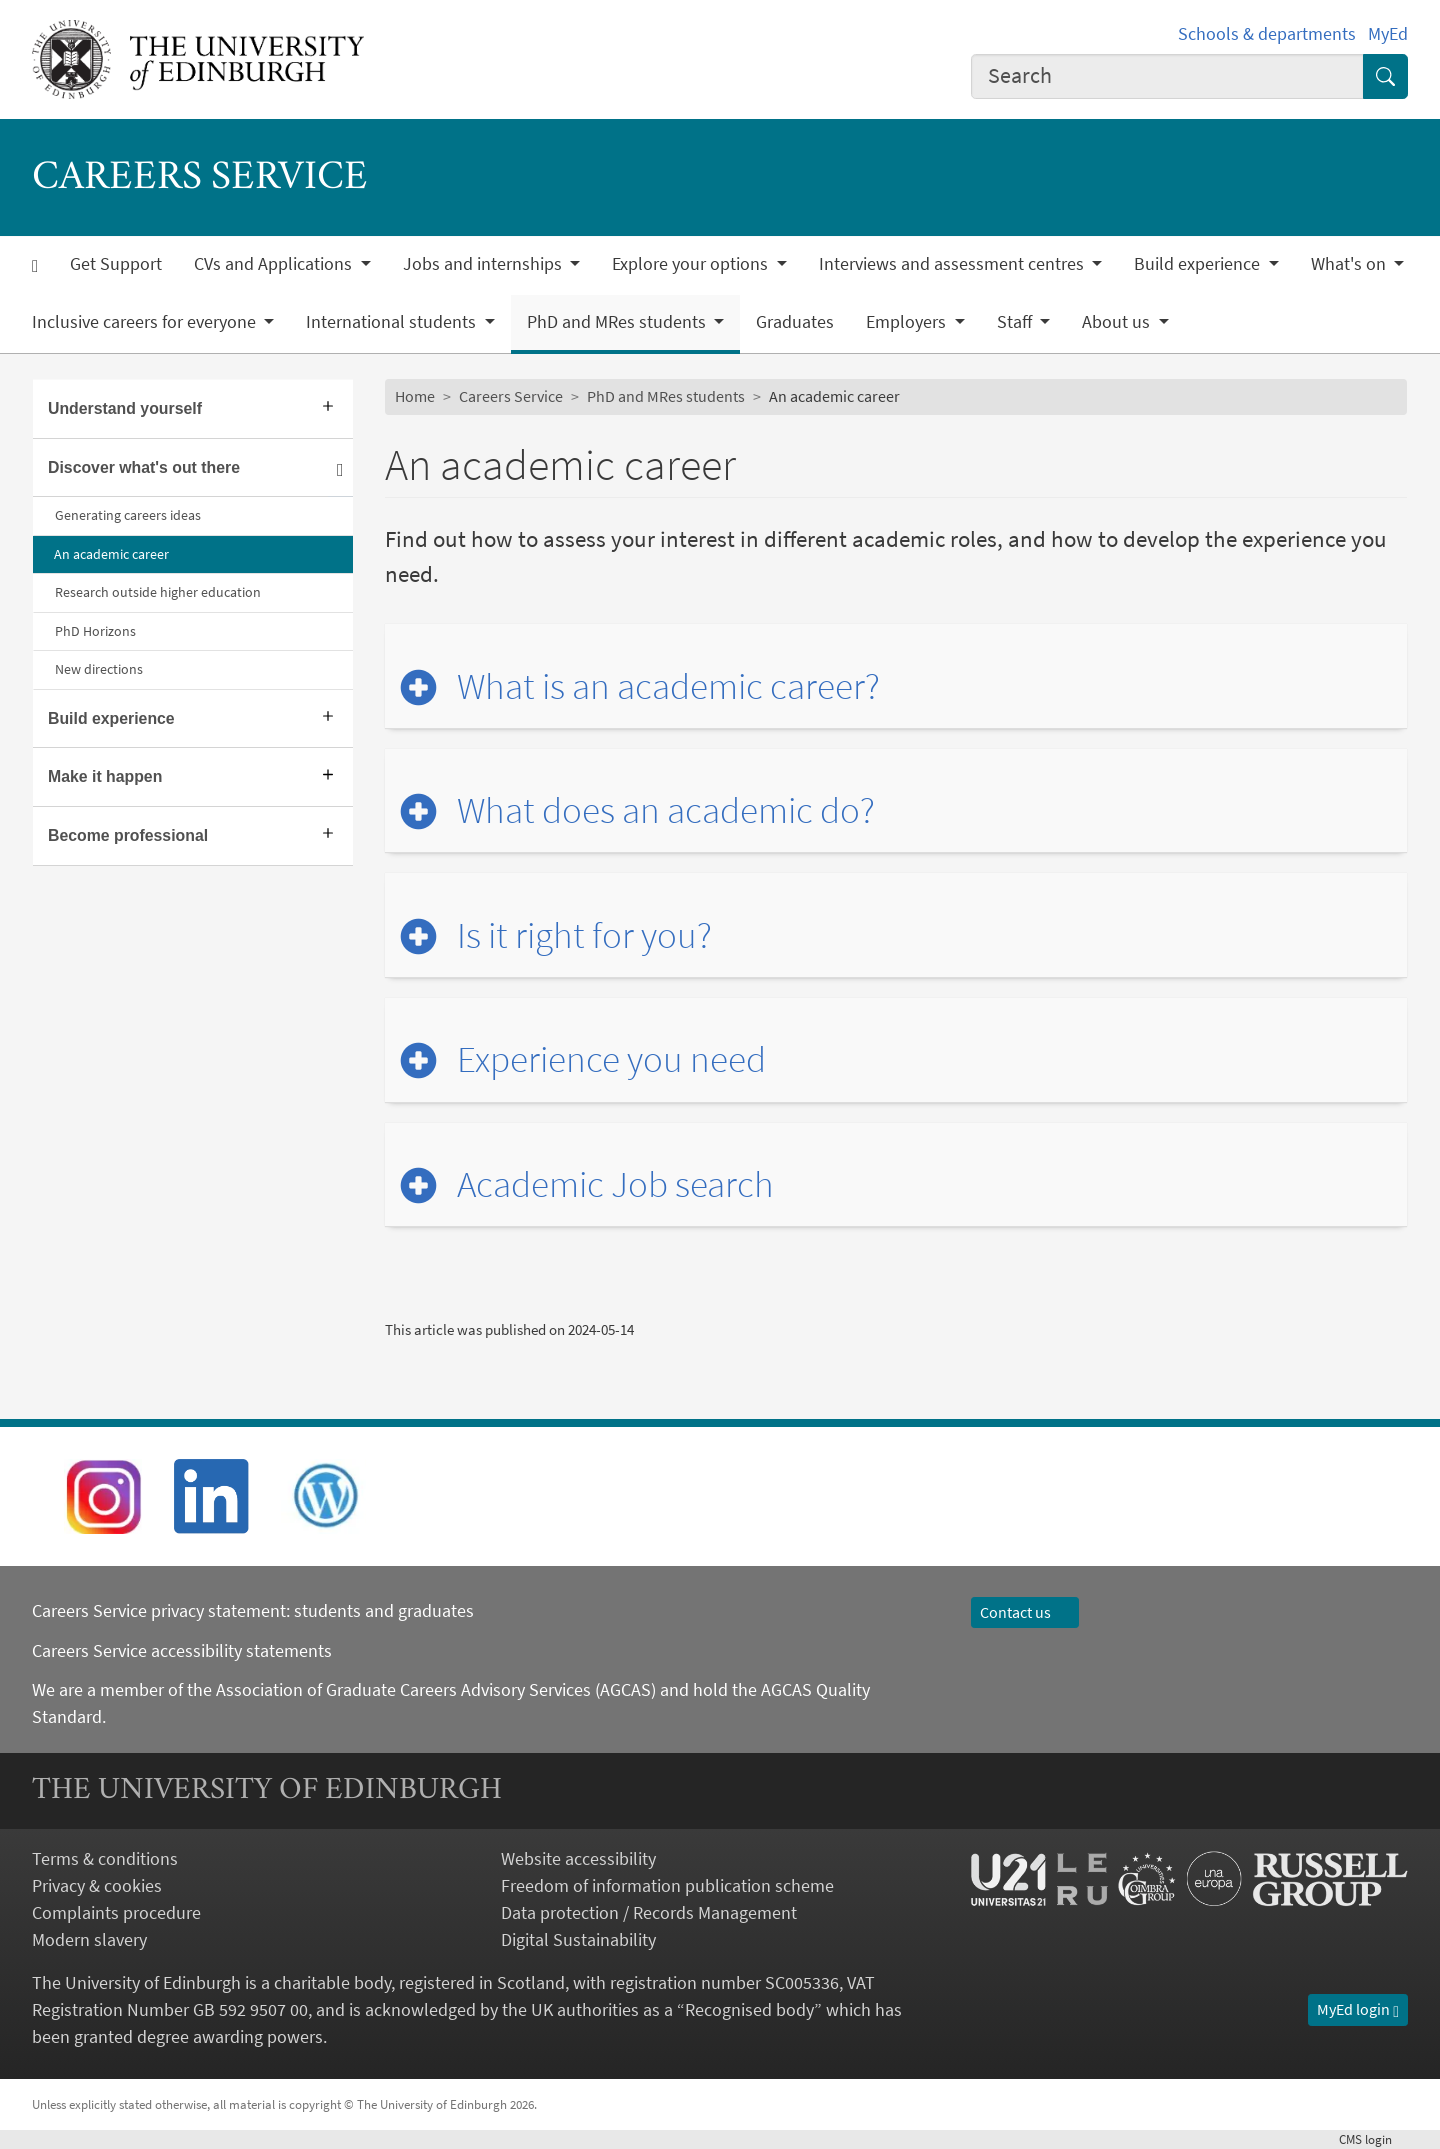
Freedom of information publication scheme (667, 1885)
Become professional (128, 835)
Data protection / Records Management (649, 1912)
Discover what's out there (144, 467)
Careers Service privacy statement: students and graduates (255, 1610)
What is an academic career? (668, 686)
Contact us (1025, 1612)
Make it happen (105, 776)
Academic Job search (615, 1184)
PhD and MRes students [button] (618, 322)
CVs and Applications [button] (275, 264)
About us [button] (1118, 322)
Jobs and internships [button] (484, 264)
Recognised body (749, 2009)
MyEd (1388, 33)
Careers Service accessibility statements (182, 1650)
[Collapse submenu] (340, 468)
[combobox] (1168, 76)
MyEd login (1358, 2009)
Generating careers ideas (128, 515)
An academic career (111, 554)
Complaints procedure (116, 1912)
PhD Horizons (95, 631)
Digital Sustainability (578, 1939)
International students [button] (393, 322)
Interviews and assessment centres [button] (953, 264)
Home (415, 396)
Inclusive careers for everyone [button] (146, 322)
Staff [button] (1016, 322)
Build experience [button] (1199, 264)
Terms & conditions (105, 1858)
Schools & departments (1267, 33)
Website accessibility (578, 1858)
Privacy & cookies (97, 1885)
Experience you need (611, 1059)
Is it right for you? (584, 935)
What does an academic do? (666, 810)
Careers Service (511, 396)
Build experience (111, 718)
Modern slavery (89, 1939)
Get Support (116, 264)
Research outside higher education (158, 592)
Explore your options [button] (692, 264)
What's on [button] (1350, 264)
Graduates (795, 322)
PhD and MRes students (666, 396)
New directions (99, 669)
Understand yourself (125, 408)
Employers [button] (908, 322)
